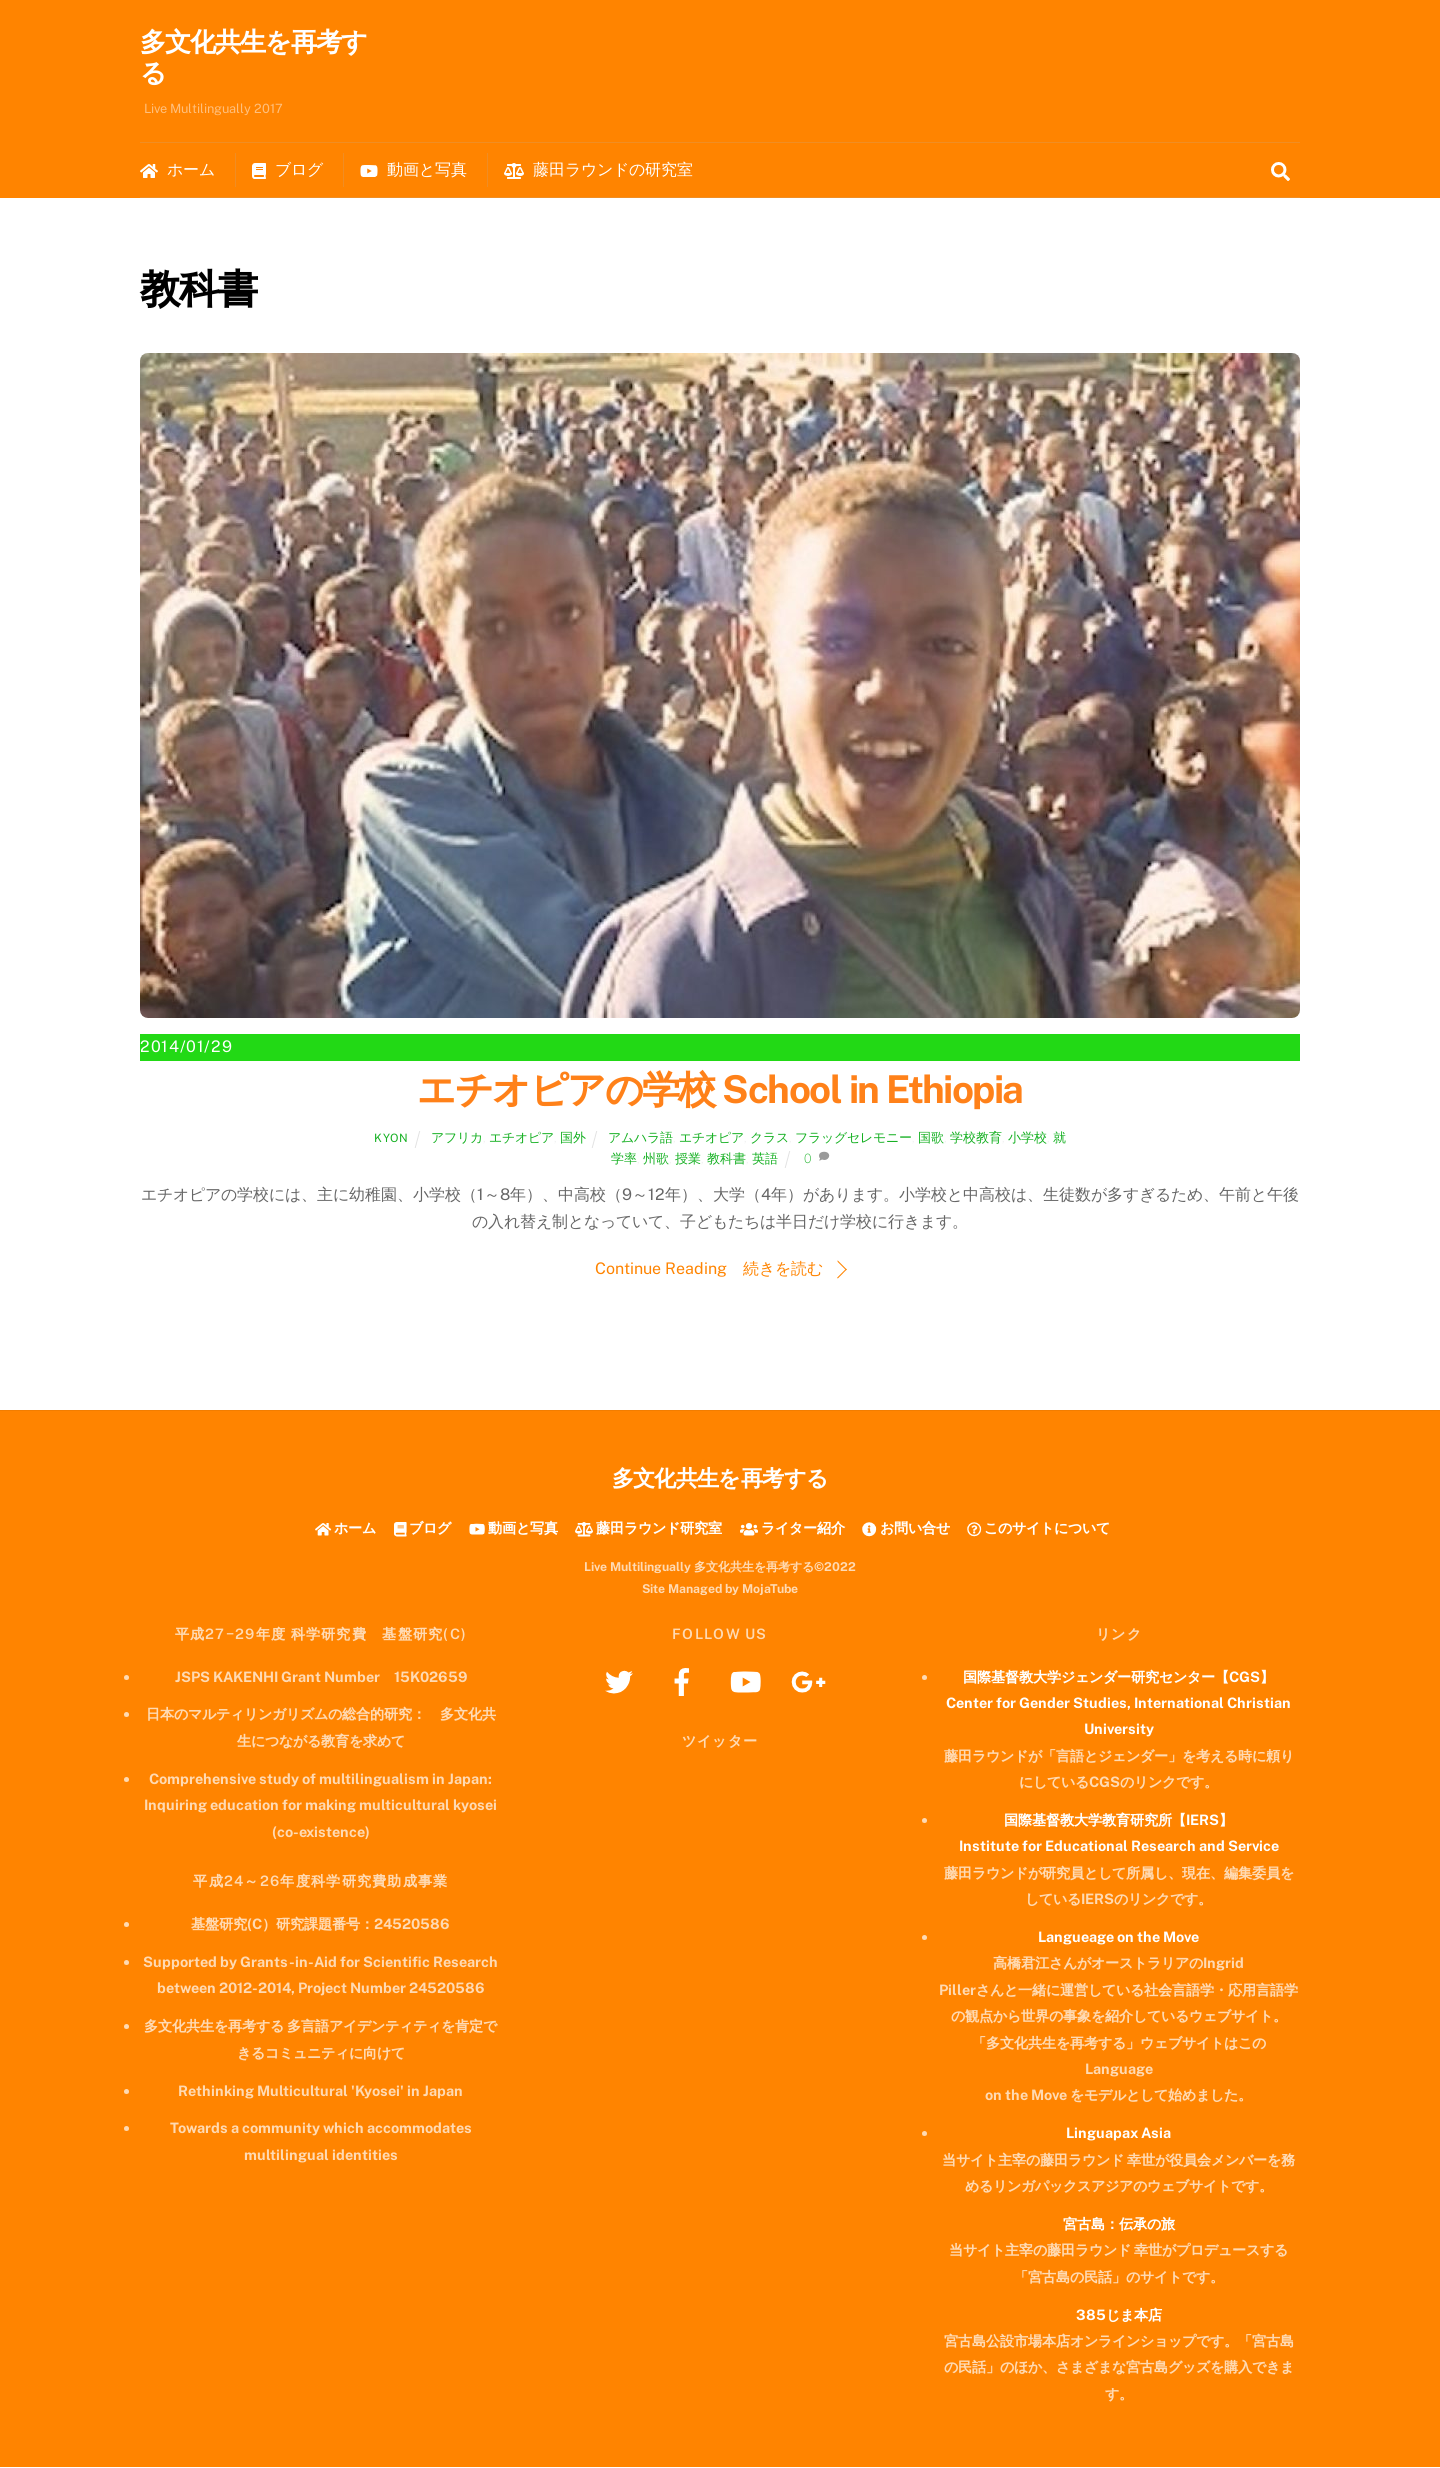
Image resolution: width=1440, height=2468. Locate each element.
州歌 (656, 1159)
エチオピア (521, 1138)
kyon (391, 1139)
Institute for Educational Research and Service (1119, 1846)
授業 (688, 1159)
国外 (573, 1138)
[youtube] (748, 1681)
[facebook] (685, 1681)
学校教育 (976, 1138)
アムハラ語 (640, 1138)
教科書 (726, 1159)
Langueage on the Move (1118, 1937)
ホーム (177, 170)
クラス (769, 1138)
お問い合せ (905, 1528)
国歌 (931, 1138)
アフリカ (457, 1138)
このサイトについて (1038, 1528)
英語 (765, 1159)
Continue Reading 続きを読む (709, 1269)
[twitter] (622, 1681)
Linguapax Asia (1118, 2133)
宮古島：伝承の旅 (1119, 2224)
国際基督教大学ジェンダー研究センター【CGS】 (1118, 1677)
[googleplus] (811, 1681)
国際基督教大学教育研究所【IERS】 (1118, 1820)
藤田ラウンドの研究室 (598, 170)
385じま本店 (1119, 2315)
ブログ (287, 170)
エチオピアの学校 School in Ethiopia (720, 1090)
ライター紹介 (792, 1528)
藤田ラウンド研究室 (648, 1528)
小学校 (1027, 1138)
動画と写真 (413, 170)
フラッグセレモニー (853, 1138)
